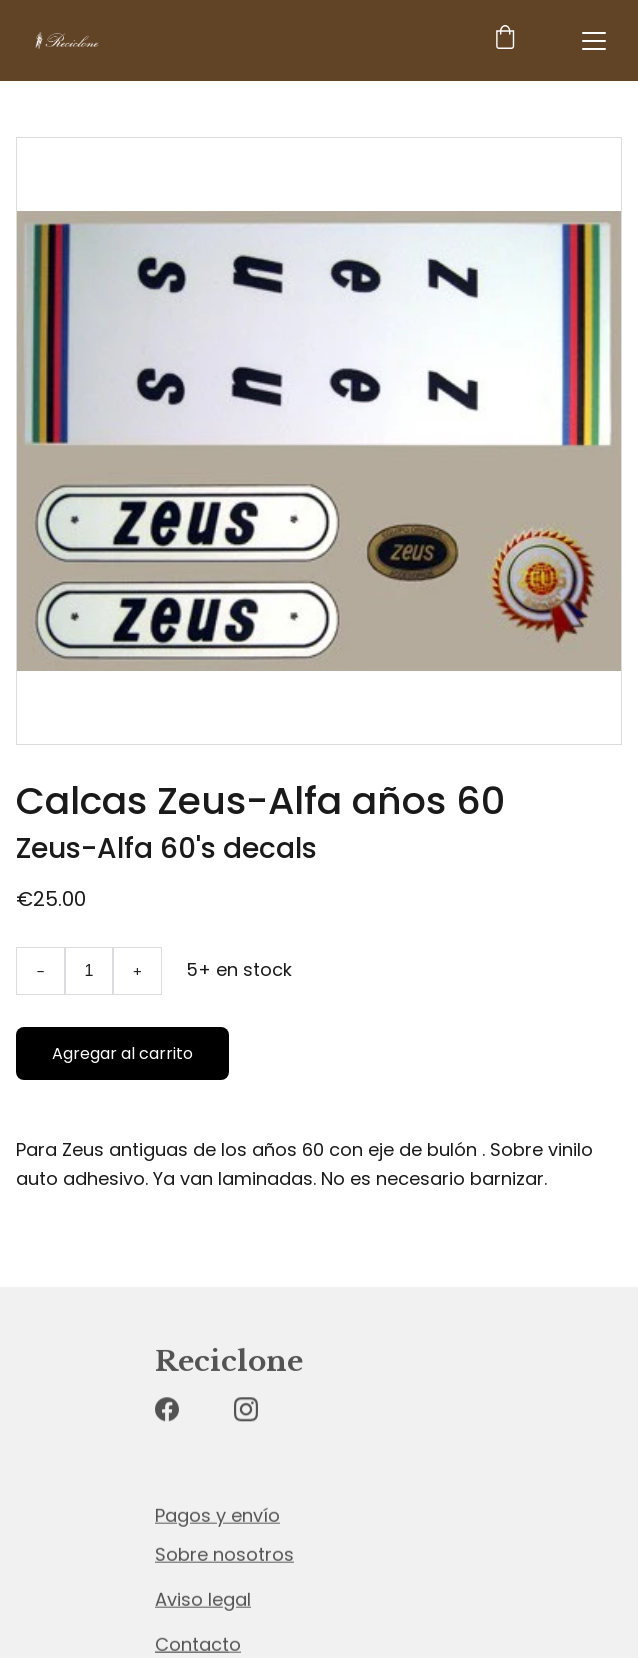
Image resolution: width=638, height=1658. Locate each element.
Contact (192, 1644)
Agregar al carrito (122, 1053)
